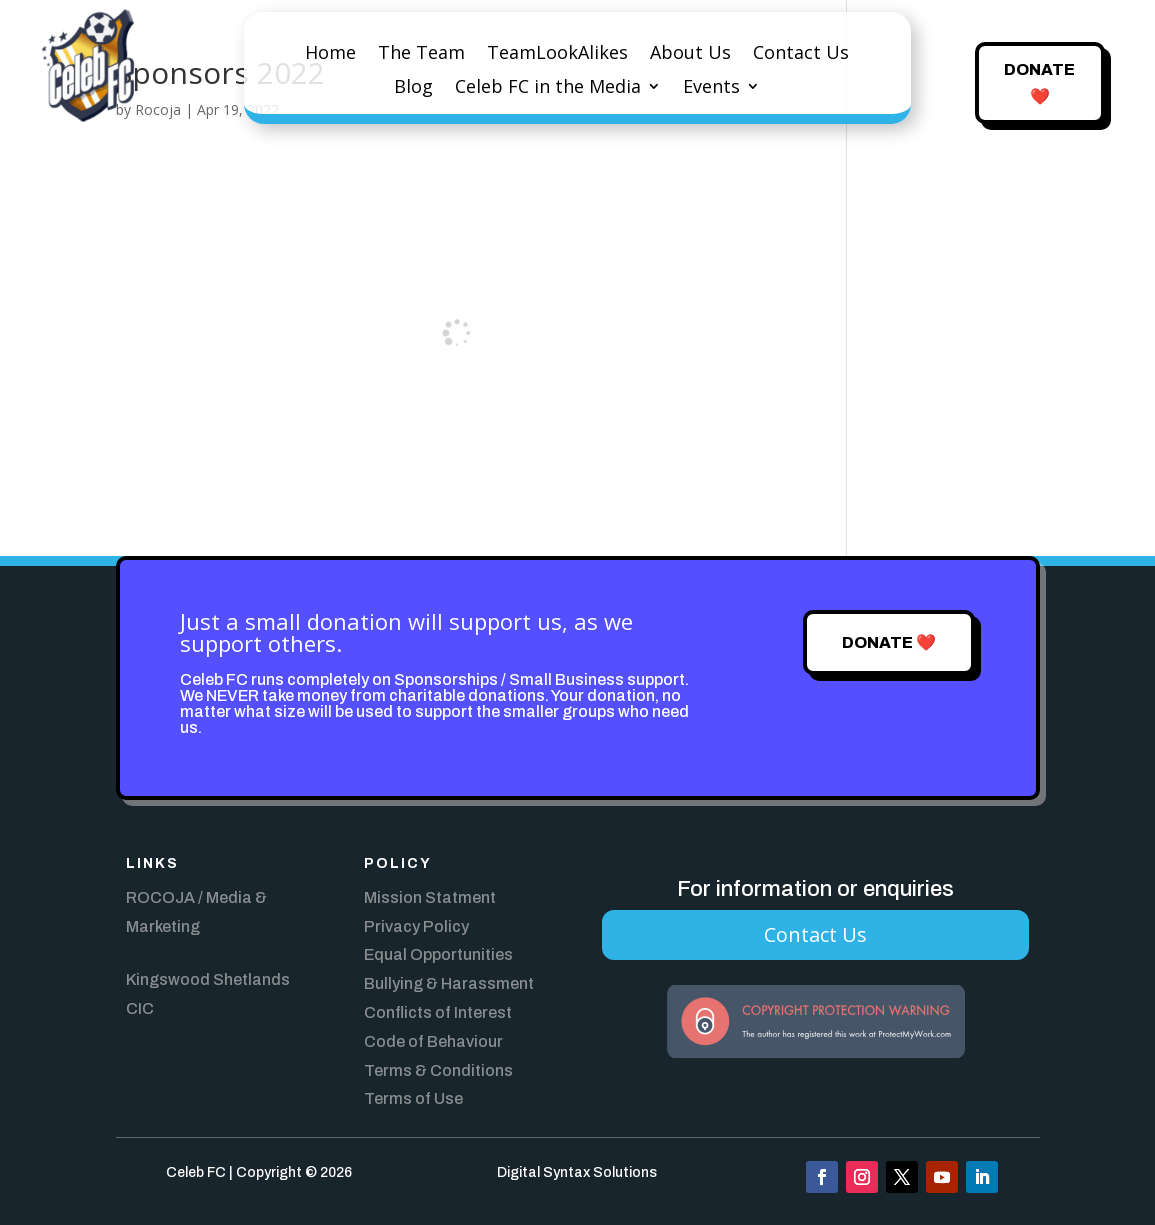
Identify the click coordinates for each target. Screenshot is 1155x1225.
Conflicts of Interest (438, 1012)
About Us (690, 54)
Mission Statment (430, 897)
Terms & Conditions (438, 1070)
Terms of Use (413, 1098)
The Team (421, 54)
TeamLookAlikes (557, 54)
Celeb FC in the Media (548, 88)
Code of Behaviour (433, 1041)
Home (330, 54)
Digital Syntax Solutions (577, 1172)
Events (711, 88)
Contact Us (801, 54)
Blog (413, 88)
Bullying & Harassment (449, 983)
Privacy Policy (416, 926)
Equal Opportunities (438, 954)
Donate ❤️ (1039, 83)
